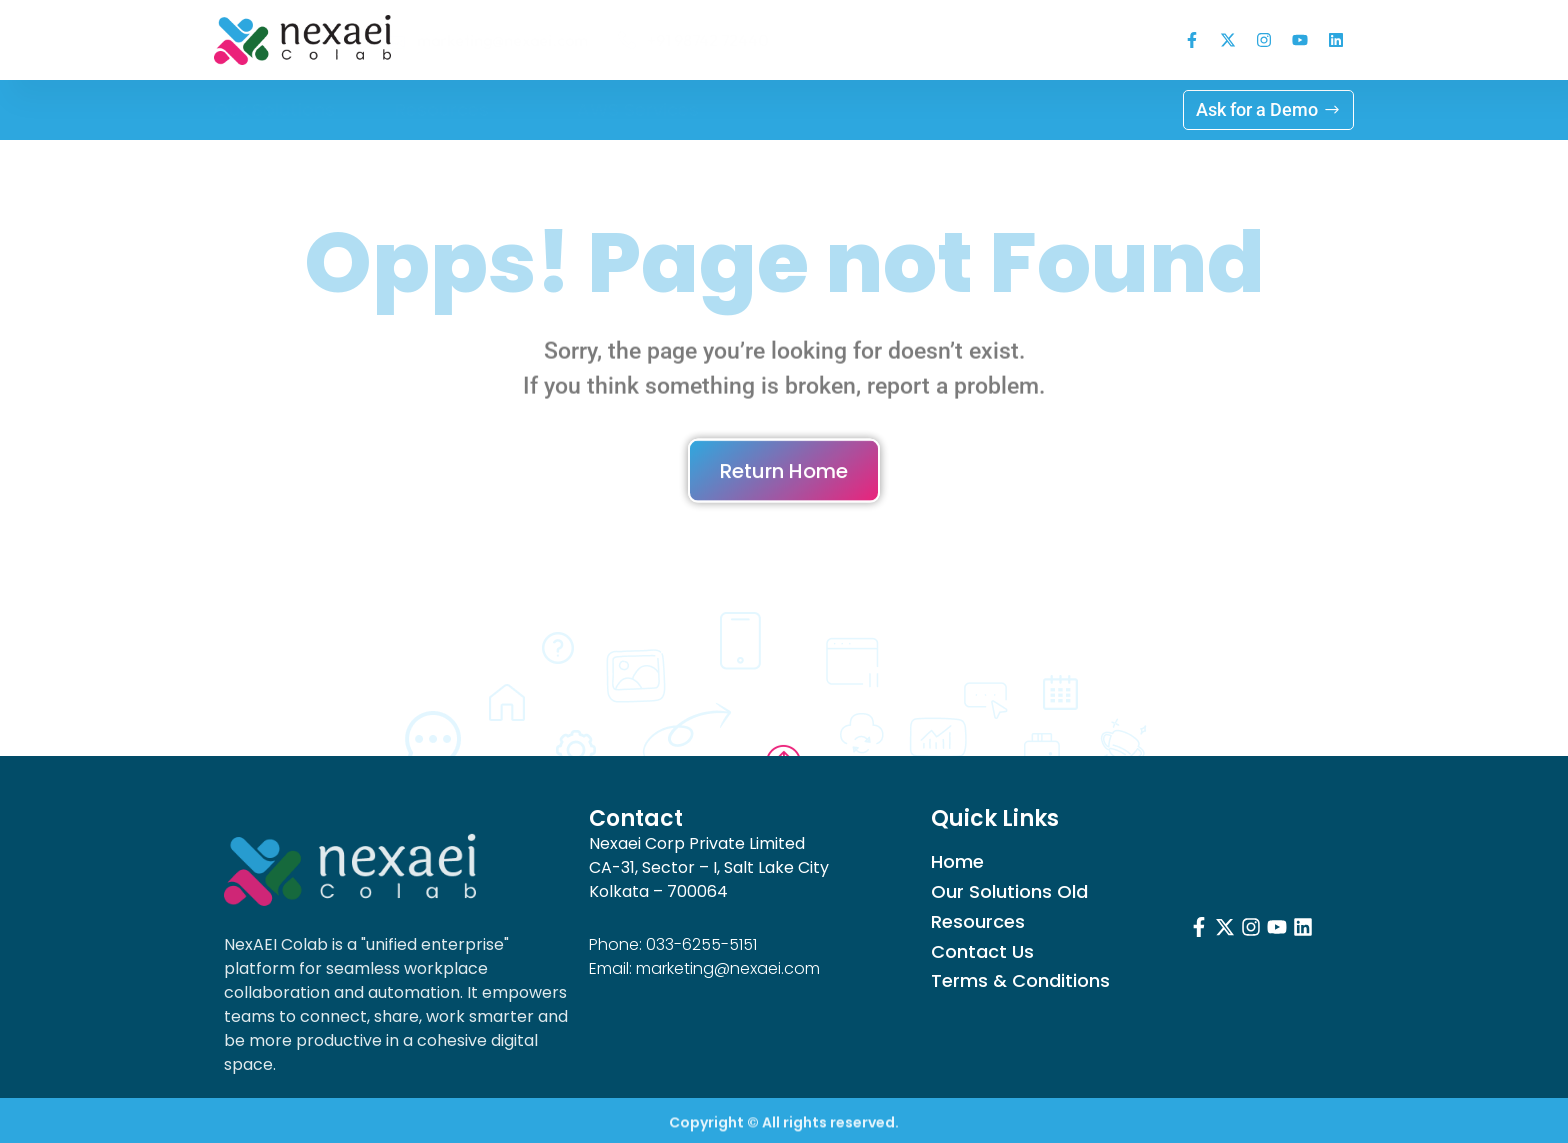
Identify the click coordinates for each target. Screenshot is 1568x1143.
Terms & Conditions (1020, 981)
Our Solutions (274, 109)
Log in (785, 109)
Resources (456, 110)
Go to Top (784, 729)
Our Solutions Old (1009, 892)
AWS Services (638, 109)
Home (957, 862)
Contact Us (982, 952)
